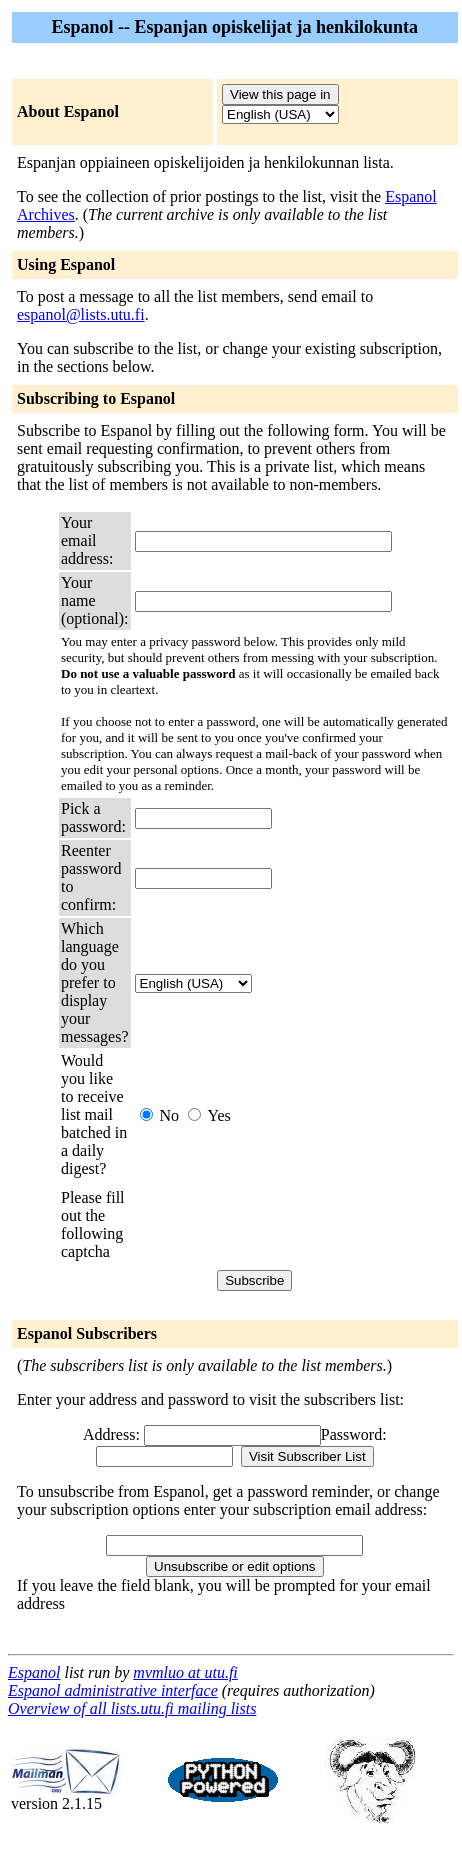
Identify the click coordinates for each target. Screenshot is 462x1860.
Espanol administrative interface (113, 1690)
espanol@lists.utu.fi (81, 314)
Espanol (34, 1672)
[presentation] (287, 1225)
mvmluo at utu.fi (185, 1672)
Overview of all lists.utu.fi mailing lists (132, 1708)
